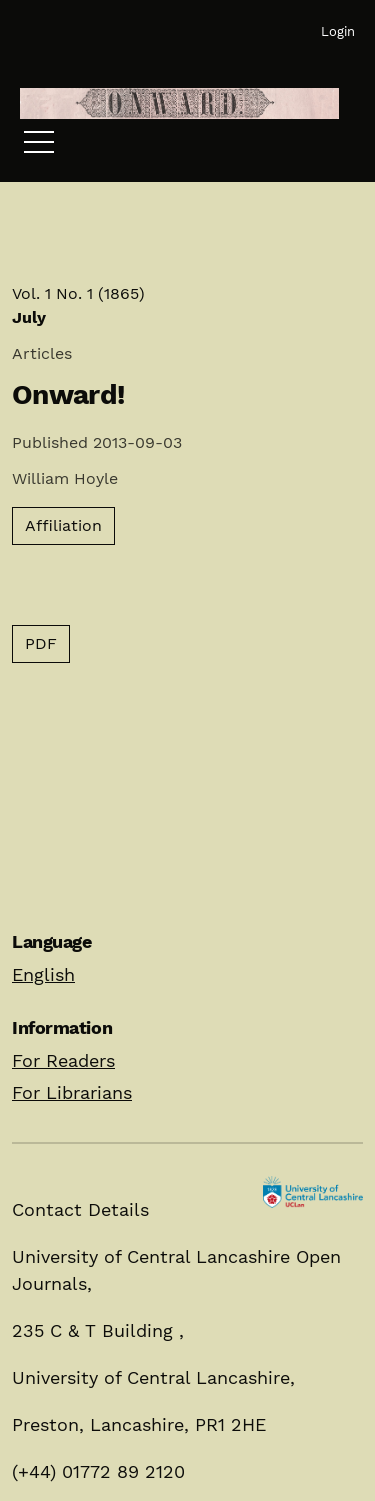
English (43, 974)
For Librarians (72, 1092)
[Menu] (39, 147)
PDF (41, 643)
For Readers (63, 1060)
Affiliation (63, 525)
